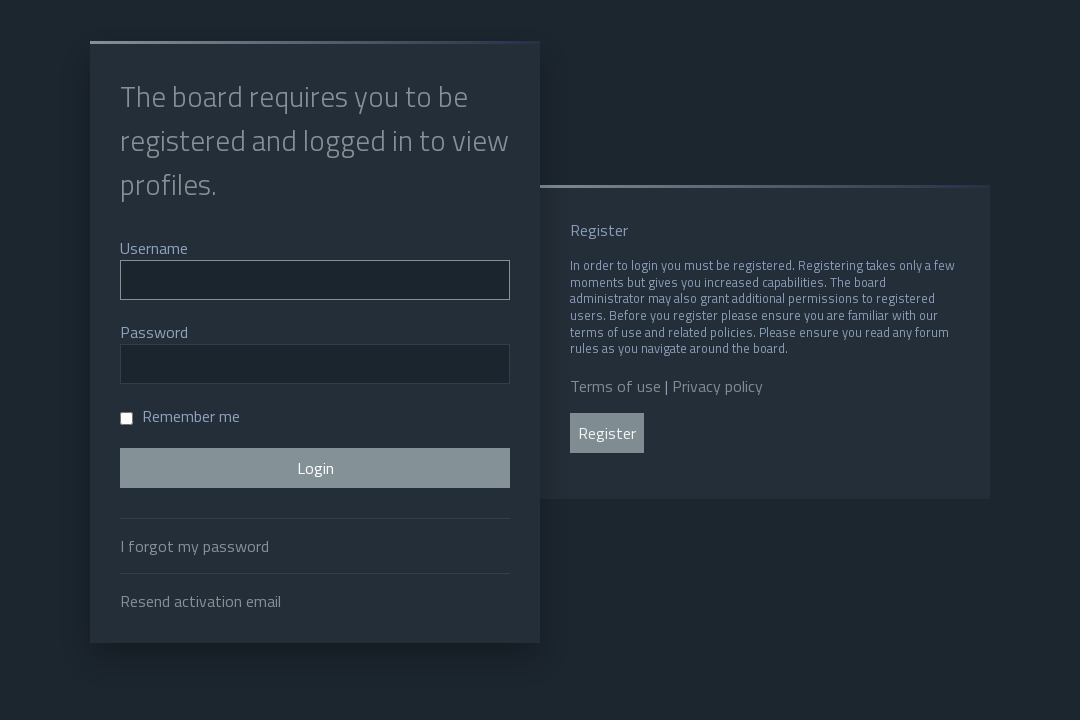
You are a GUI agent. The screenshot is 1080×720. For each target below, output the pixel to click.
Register (607, 433)
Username (154, 248)
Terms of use (615, 386)
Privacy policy (717, 386)
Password (154, 332)
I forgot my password (194, 546)
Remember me (180, 416)
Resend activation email (200, 601)
